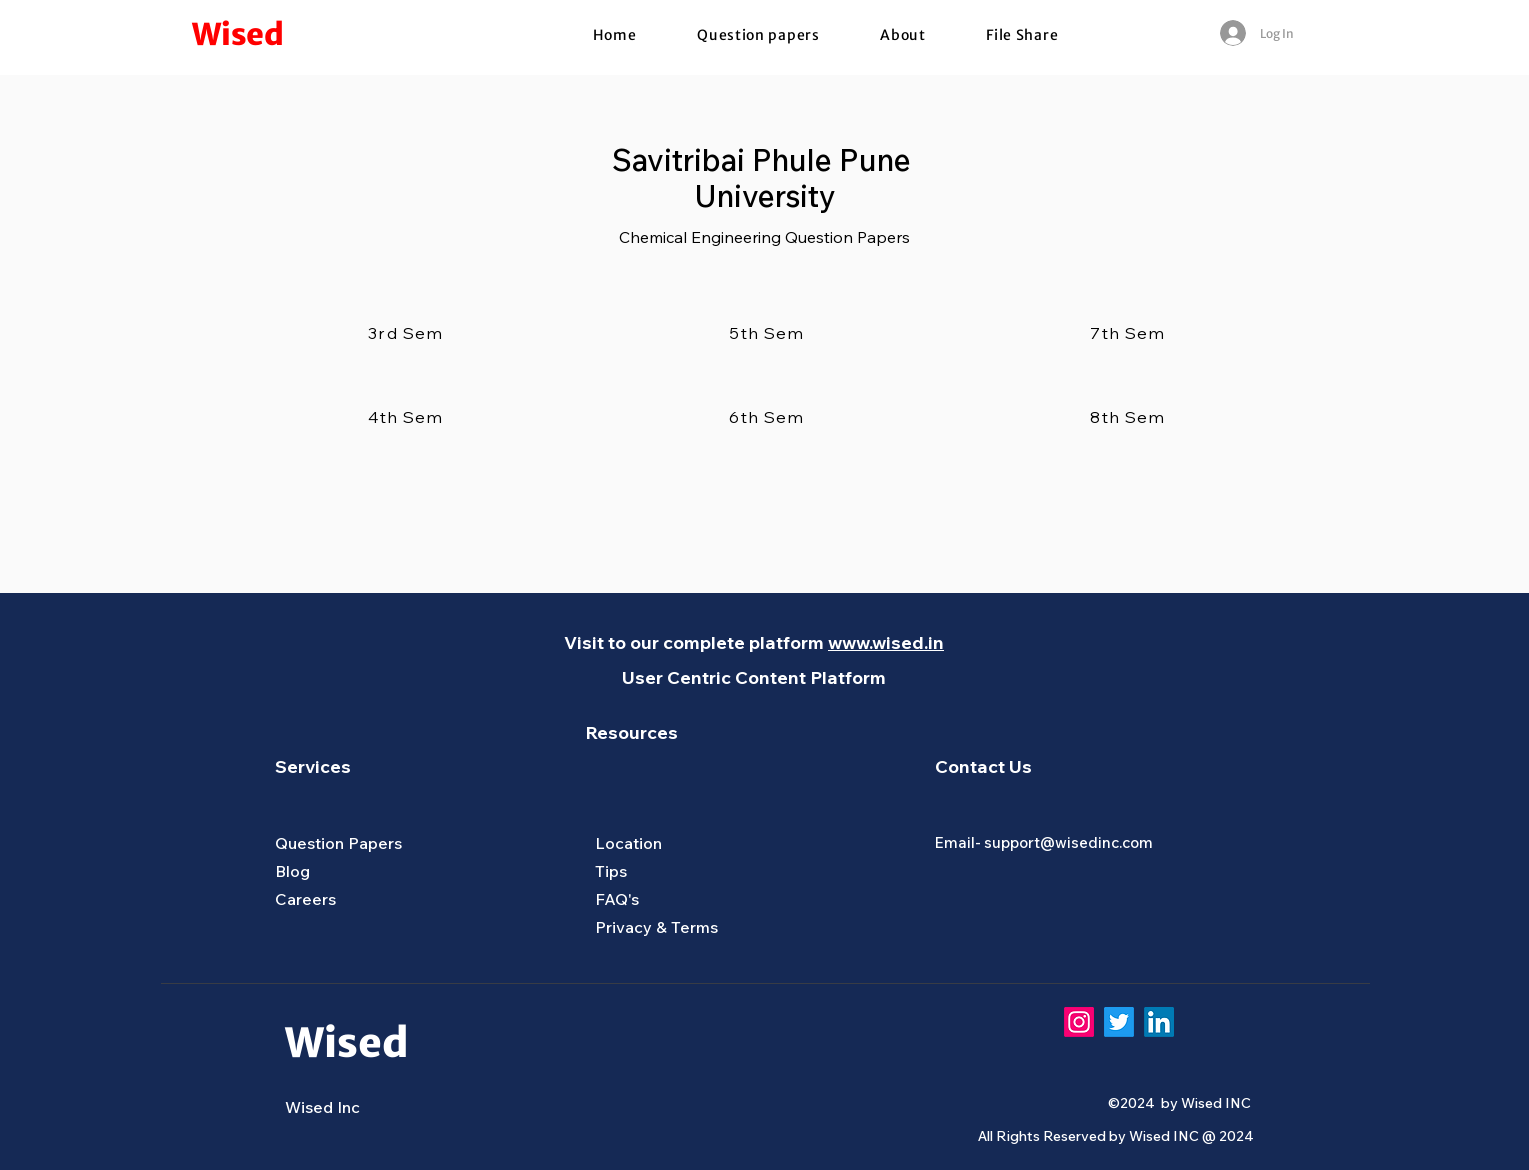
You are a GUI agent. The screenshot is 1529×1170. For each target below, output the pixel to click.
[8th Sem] (1130, 417)
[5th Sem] (769, 333)
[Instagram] (1079, 1022)
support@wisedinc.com (1068, 842)
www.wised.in (886, 642)
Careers (305, 899)
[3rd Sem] (408, 333)
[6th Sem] (769, 417)
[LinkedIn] (1159, 1022)
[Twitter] (1119, 1022)
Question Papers (338, 843)
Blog (292, 871)
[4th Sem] (408, 417)
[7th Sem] (1130, 333)
